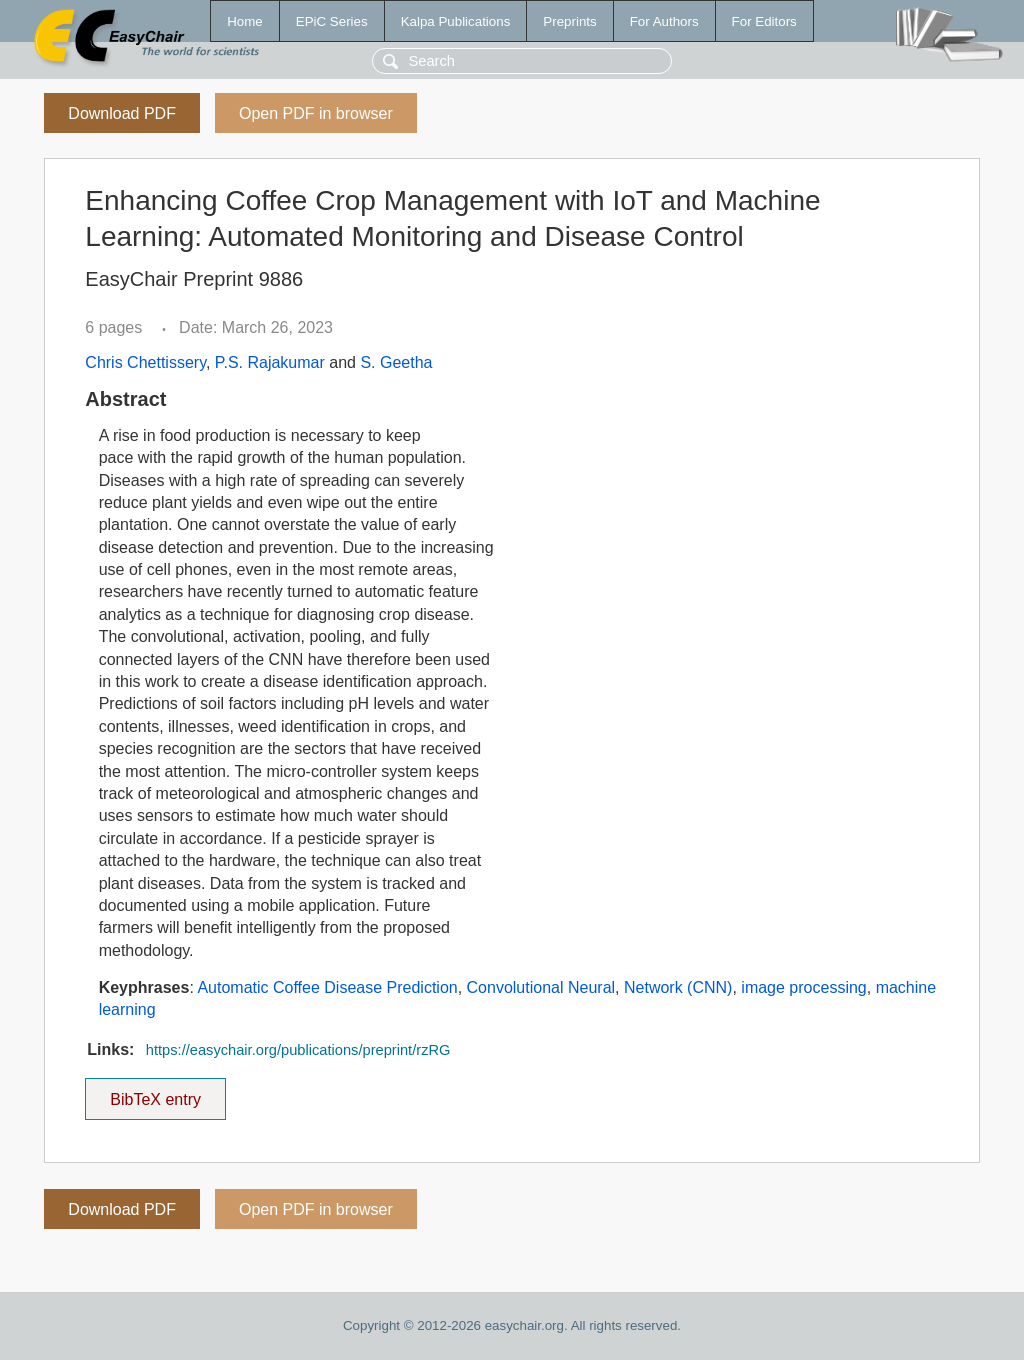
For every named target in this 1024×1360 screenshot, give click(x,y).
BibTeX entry (156, 1093)
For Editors (764, 21)
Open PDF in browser (316, 113)
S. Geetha (396, 362)
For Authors (664, 21)
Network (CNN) (678, 987)
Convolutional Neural (541, 987)
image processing (803, 987)
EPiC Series (332, 21)
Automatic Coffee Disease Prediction (327, 987)
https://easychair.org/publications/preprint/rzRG (298, 1050)
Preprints (569, 21)
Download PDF (122, 113)
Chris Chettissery (145, 362)
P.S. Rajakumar (270, 362)
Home (245, 21)
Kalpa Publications (456, 21)
